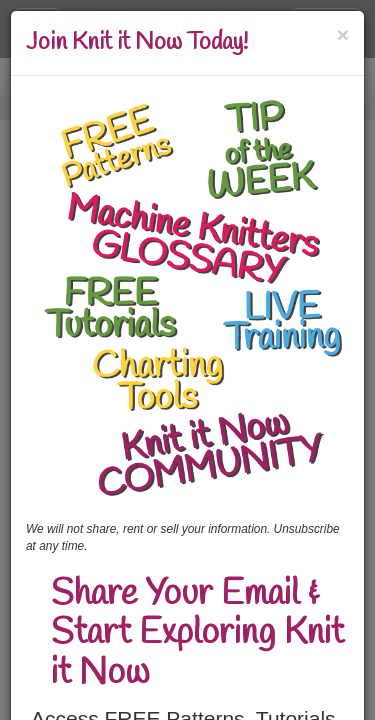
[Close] (343, 34)
